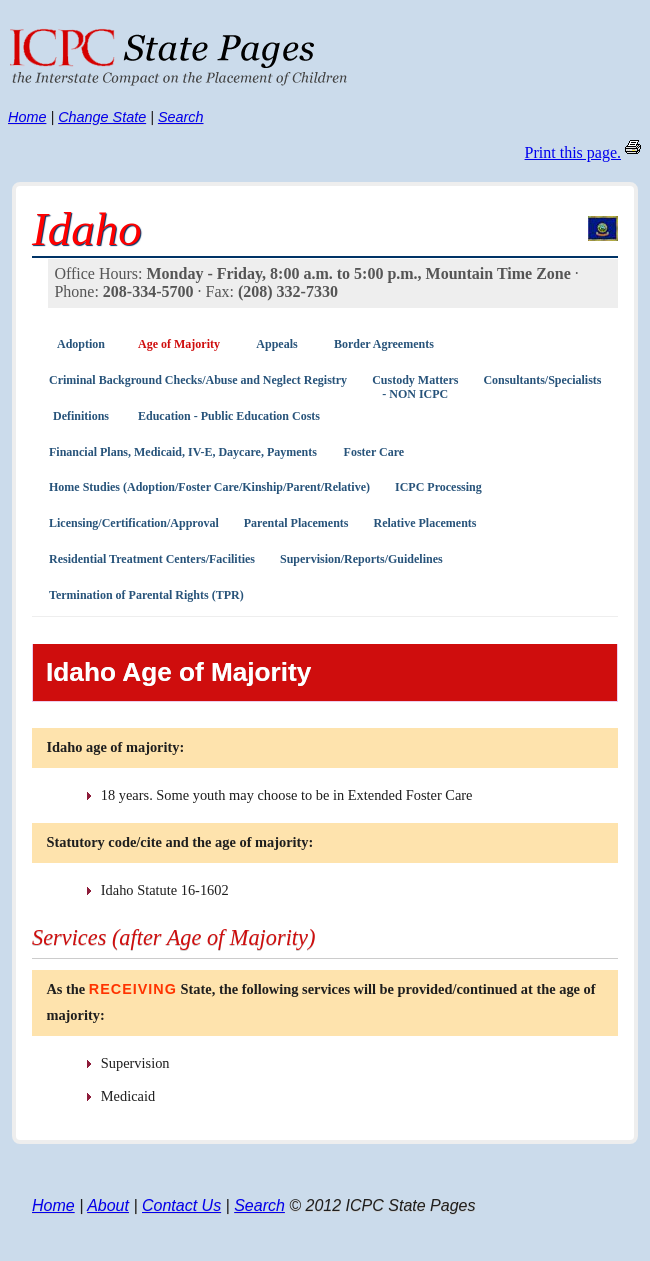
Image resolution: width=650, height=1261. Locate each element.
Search (181, 117)
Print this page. (573, 152)
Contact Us (181, 1205)
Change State (102, 117)
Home (27, 117)
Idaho (87, 229)
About (108, 1205)
